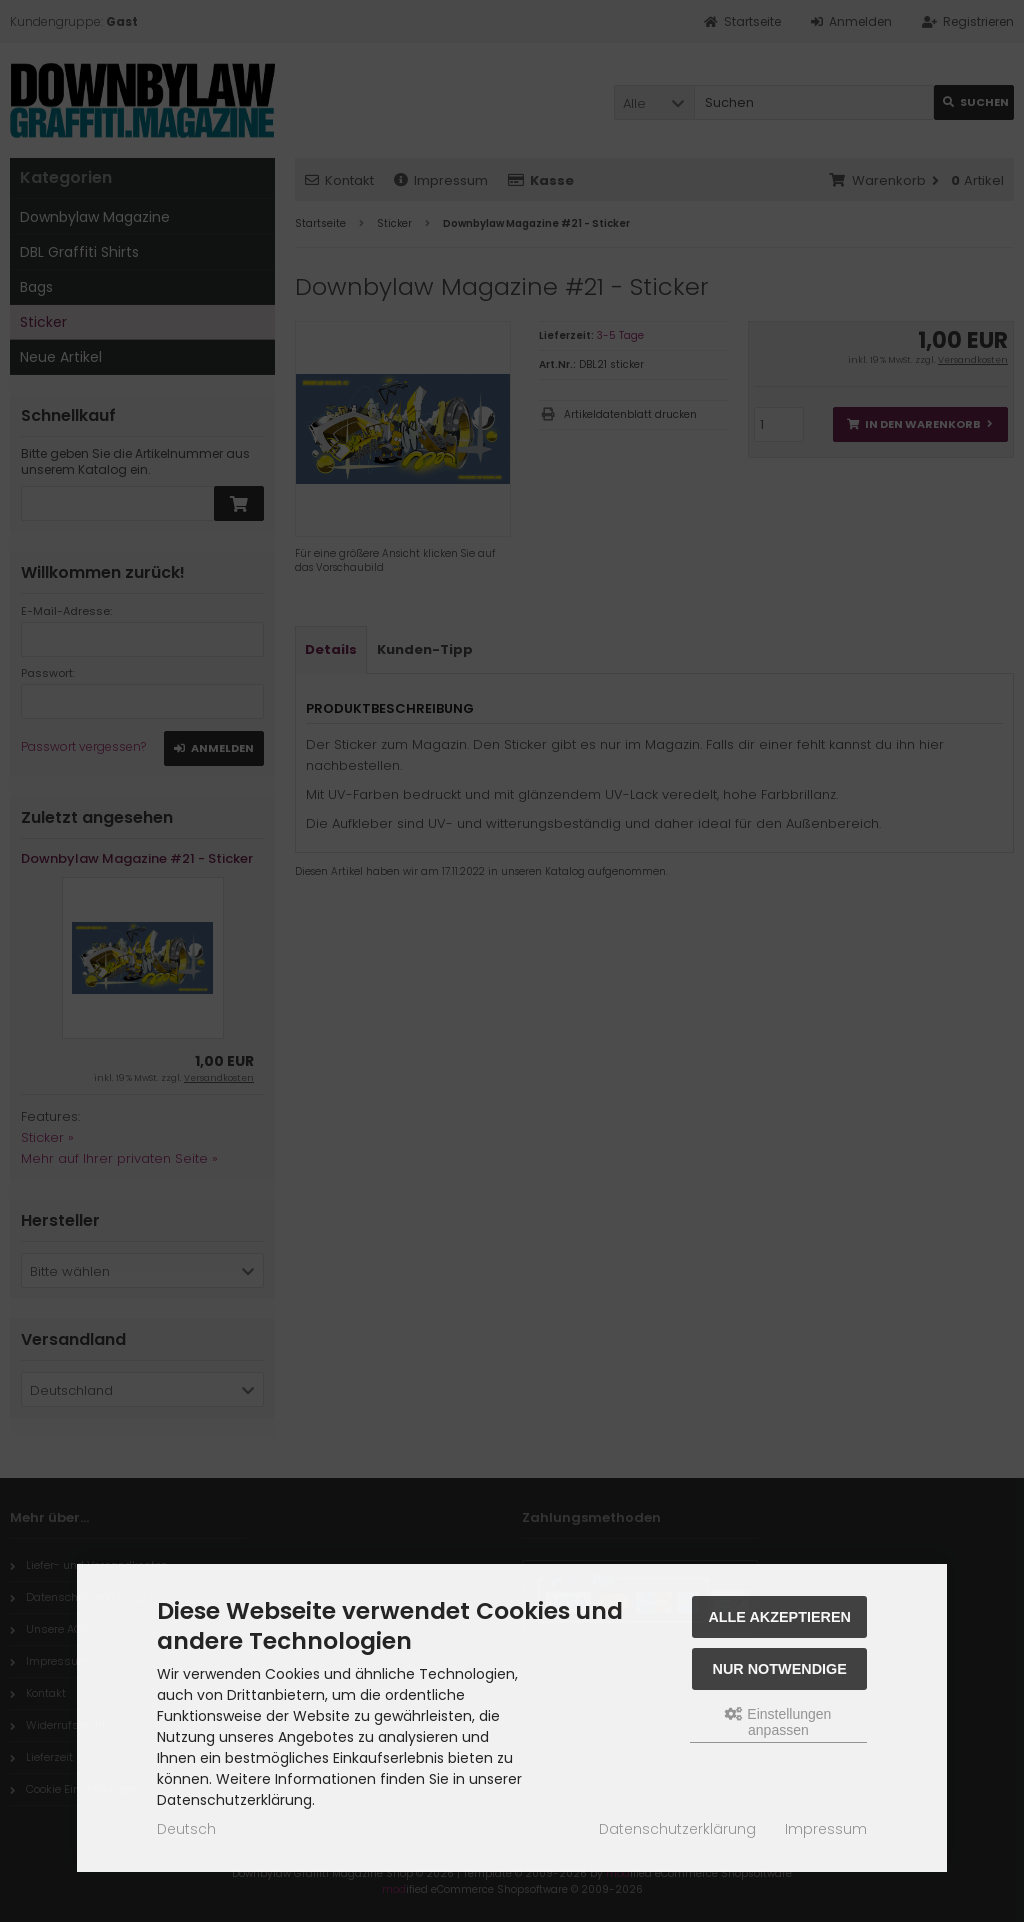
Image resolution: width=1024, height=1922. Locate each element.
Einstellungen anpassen (778, 1722)
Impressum (826, 1829)
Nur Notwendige (780, 1669)
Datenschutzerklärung (677, 1829)
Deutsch (186, 1829)
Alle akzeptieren (779, 1617)
